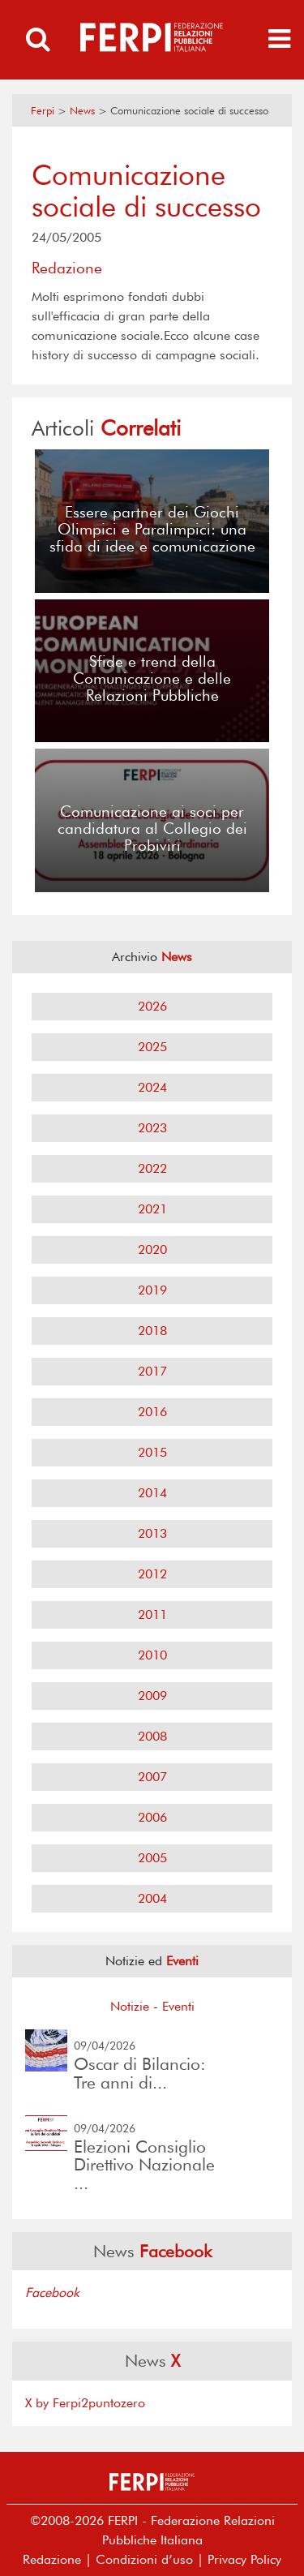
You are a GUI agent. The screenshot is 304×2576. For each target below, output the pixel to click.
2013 (152, 1533)
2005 (152, 1857)
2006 (152, 1817)
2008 (152, 1736)
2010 (152, 1655)
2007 (152, 1776)
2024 (152, 1087)
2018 (152, 1330)
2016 (152, 1411)
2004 (152, 1898)
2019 (152, 1290)
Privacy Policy (244, 2559)
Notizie (129, 2006)
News (82, 111)
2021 (152, 1209)
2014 (152, 1493)
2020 (152, 1249)
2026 (152, 1006)
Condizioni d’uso (144, 2559)
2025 (152, 1046)
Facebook (52, 2292)
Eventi (178, 2006)
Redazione (52, 2559)
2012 (152, 1574)
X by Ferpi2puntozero (85, 2403)
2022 (152, 1168)
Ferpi (42, 111)
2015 (152, 1452)
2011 (152, 1614)
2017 (152, 1371)
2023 (152, 1128)
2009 (152, 1695)
